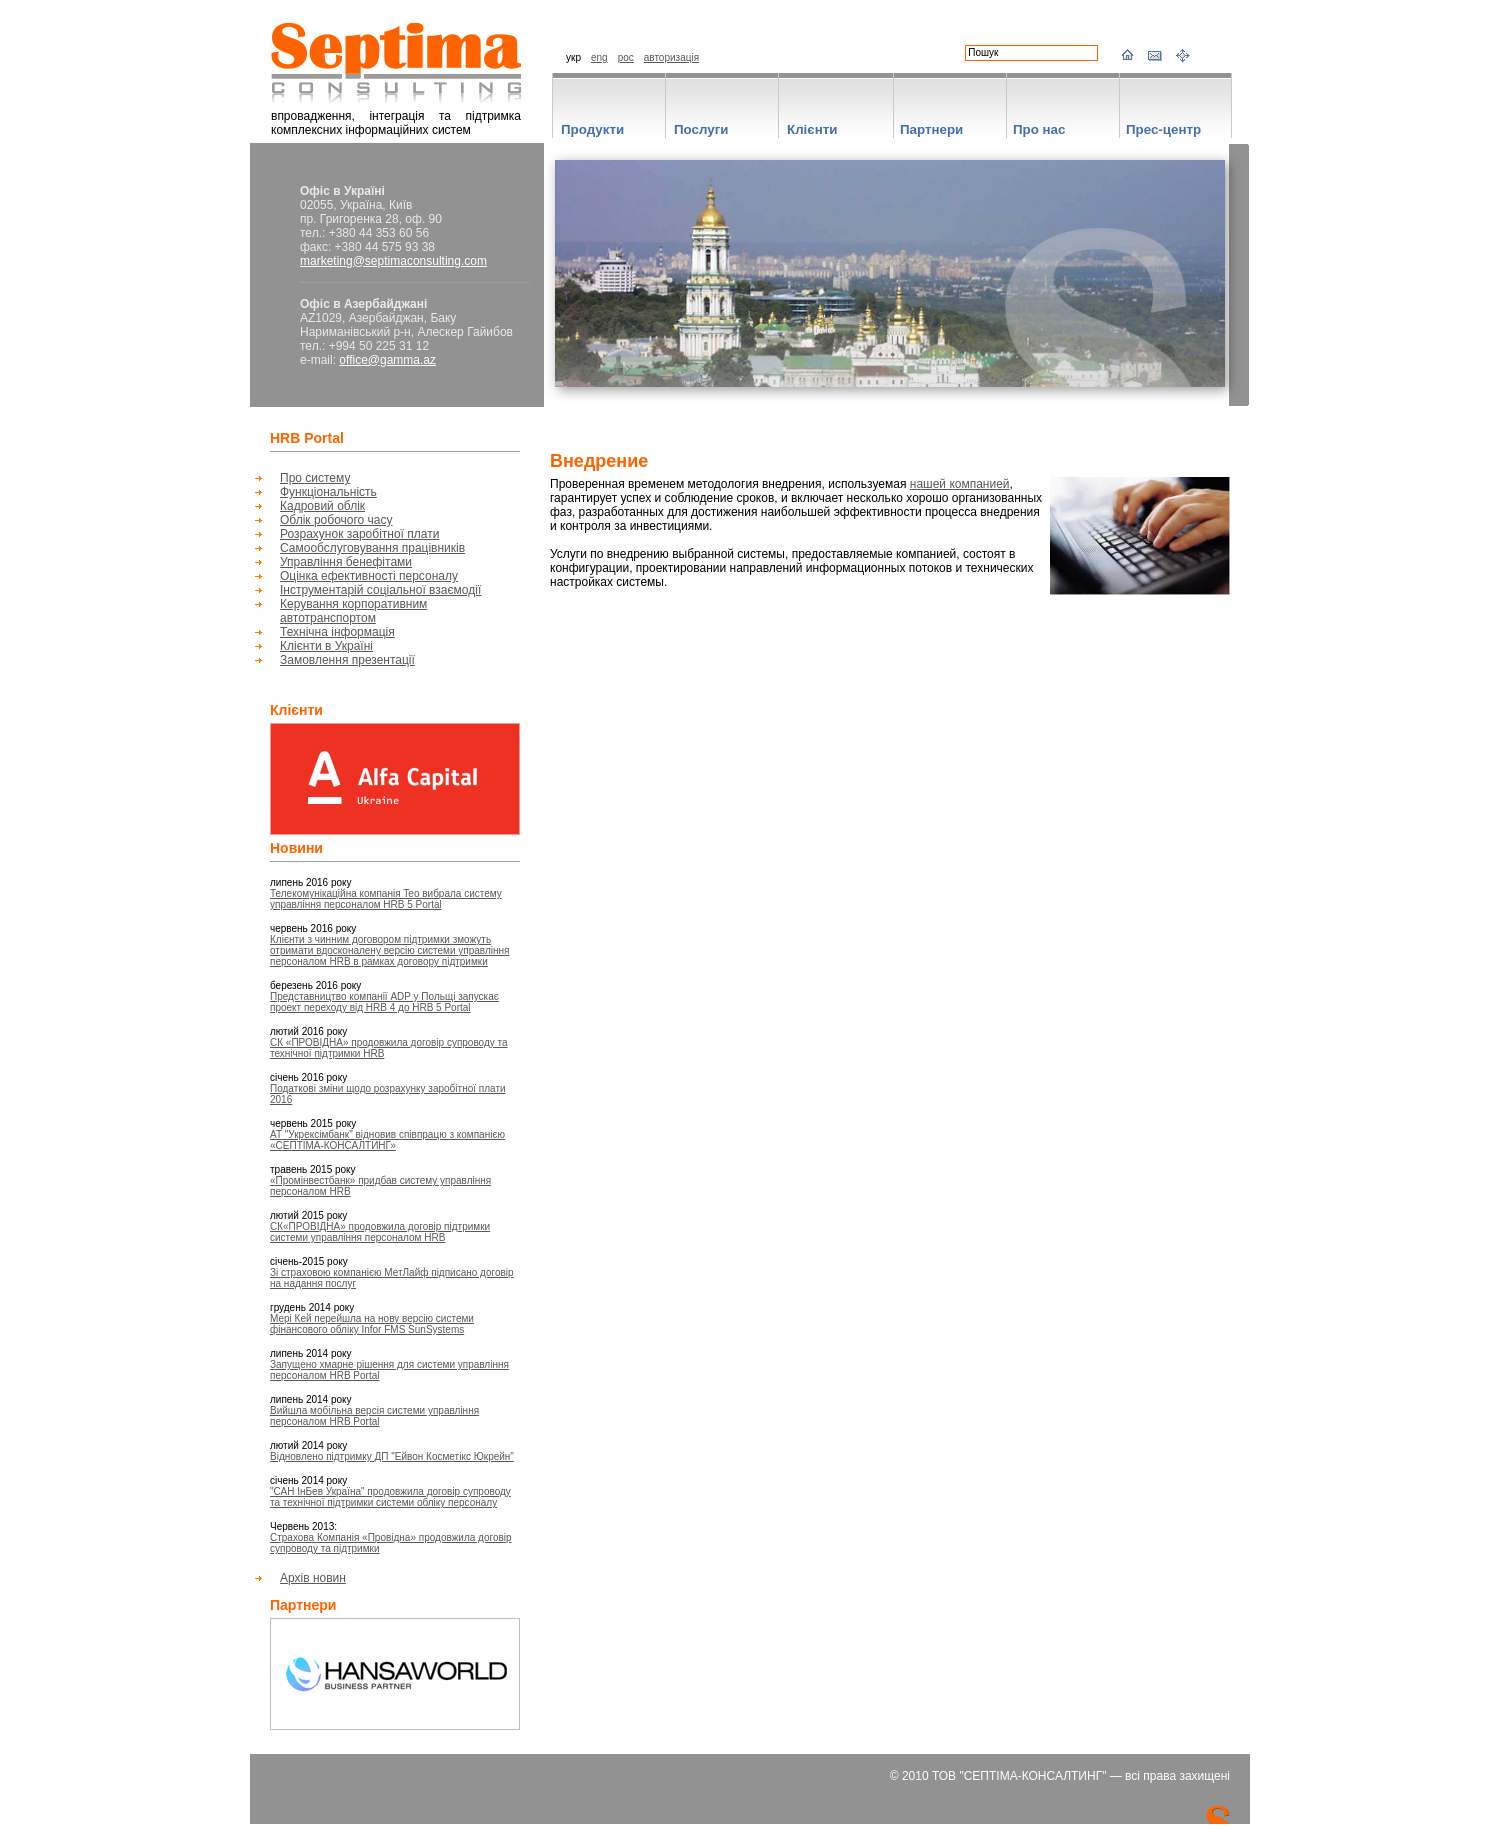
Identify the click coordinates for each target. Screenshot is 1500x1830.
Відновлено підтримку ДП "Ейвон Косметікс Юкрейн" (392, 1456)
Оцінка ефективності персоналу (369, 576)
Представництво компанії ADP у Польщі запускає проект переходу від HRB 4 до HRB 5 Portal (384, 1002)
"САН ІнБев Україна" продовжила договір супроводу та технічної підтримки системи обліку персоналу (390, 1497)
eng (599, 57)
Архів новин (313, 1578)
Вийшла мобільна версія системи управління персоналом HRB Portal (374, 1416)
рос (626, 57)
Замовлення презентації (347, 660)
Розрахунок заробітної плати (359, 534)
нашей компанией (960, 484)
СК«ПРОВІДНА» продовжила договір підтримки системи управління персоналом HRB (380, 1232)
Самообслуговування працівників (372, 548)
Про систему (315, 478)
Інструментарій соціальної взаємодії (380, 590)
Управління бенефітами (346, 562)
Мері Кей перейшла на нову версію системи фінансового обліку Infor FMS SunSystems (372, 1324)
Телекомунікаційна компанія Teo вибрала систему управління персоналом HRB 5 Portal (386, 899)
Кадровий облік (322, 506)
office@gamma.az (387, 360)
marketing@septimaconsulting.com (393, 261)
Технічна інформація (337, 632)
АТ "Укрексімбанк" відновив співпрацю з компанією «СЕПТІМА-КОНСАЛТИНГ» (387, 1140)
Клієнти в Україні (326, 646)
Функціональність (328, 492)
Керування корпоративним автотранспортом (353, 611)
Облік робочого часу (336, 520)
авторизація (671, 57)
